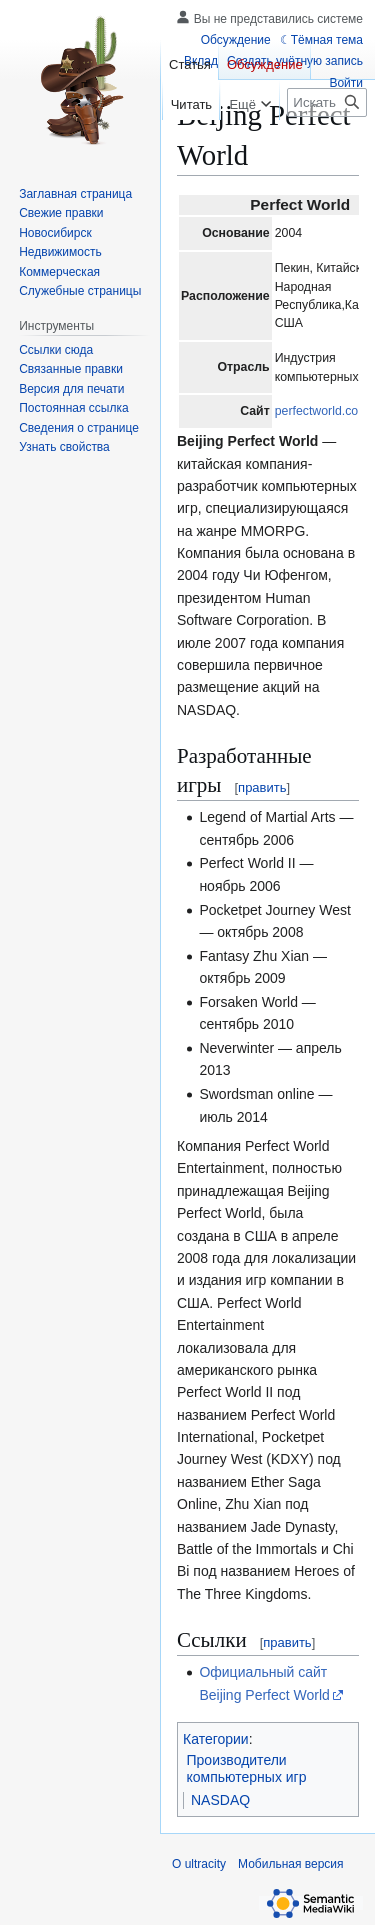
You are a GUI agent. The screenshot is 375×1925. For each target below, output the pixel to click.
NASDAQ (220, 1800)
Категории (216, 1739)
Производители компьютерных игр (247, 1769)
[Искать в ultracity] (327, 102)
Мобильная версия (291, 1864)
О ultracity (199, 1864)
